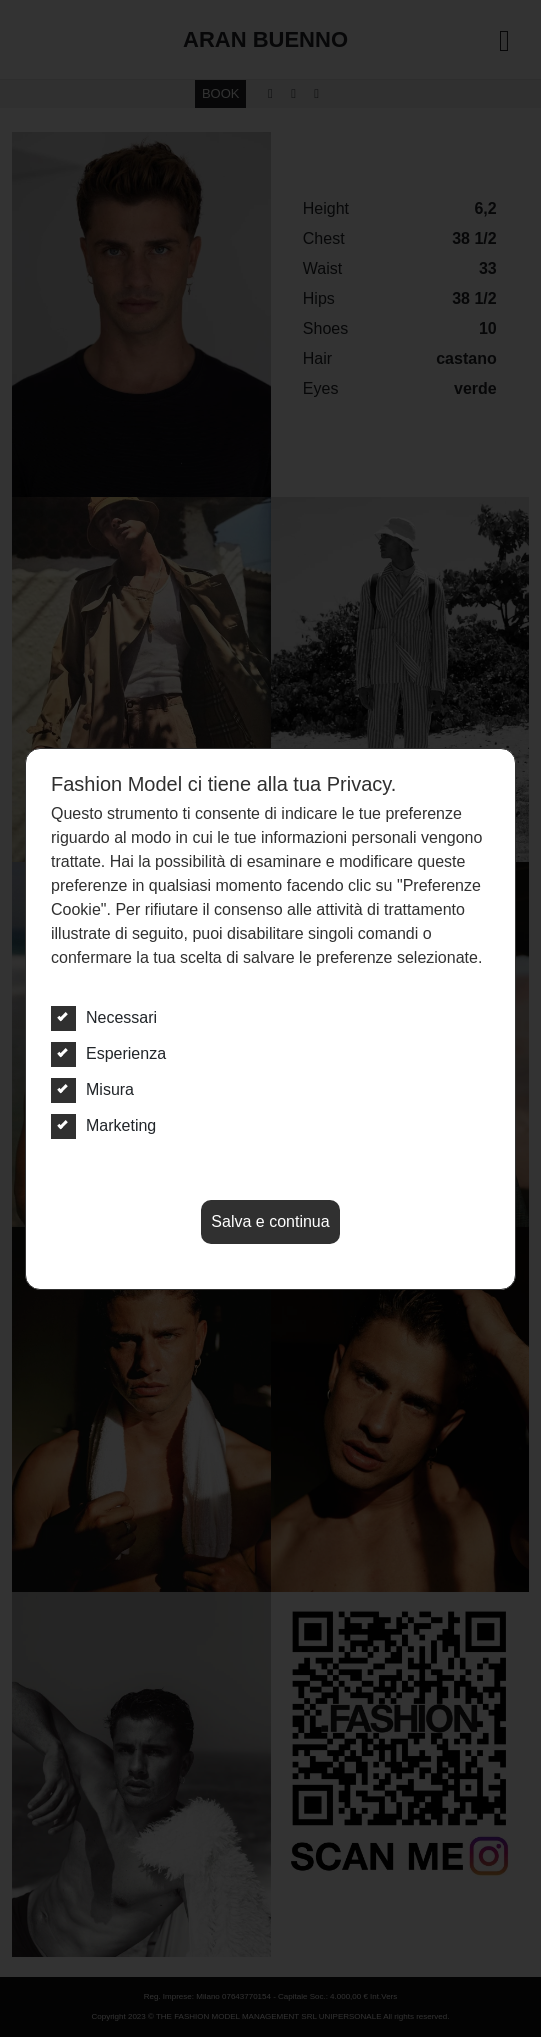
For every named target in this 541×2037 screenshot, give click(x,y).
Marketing (103, 1126)
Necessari (104, 1018)
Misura (92, 1090)
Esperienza (108, 1054)
